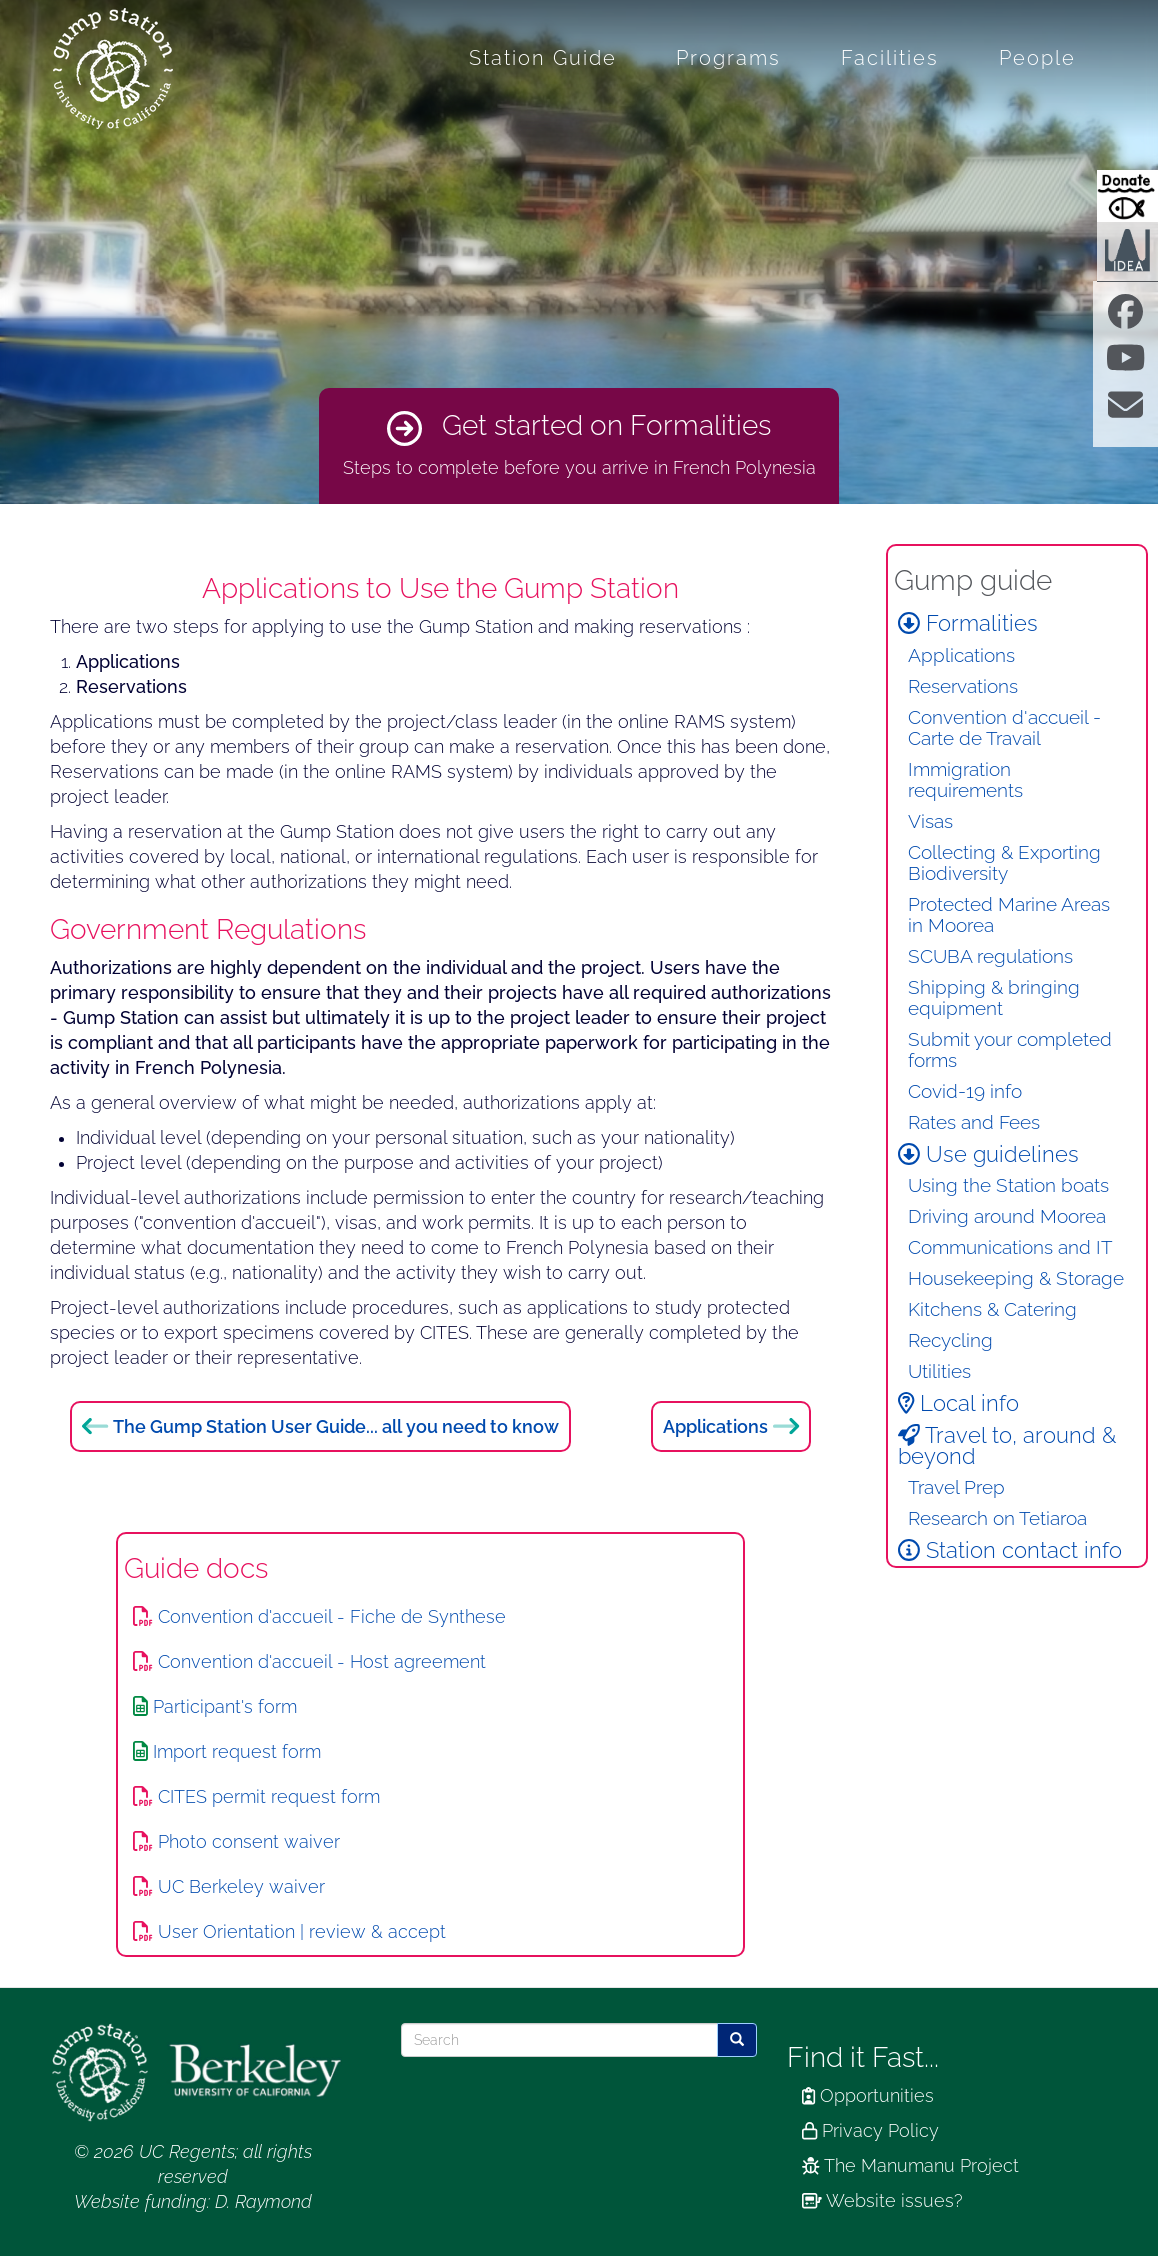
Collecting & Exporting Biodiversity (1004, 863)
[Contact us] (1125, 411)
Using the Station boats (1008, 1185)
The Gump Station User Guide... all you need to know (336, 1427)
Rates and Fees (974, 1122)
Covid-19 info (965, 1091)
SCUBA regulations (990, 956)
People (1037, 58)
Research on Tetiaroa (997, 1518)
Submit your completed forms (1010, 1050)
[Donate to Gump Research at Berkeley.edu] (1127, 196)
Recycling (950, 1340)
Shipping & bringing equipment (994, 998)
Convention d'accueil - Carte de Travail (1004, 728)
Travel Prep (956, 1487)
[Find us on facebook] (1125, 319)
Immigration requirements (965, 780)
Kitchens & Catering (992, 1309)
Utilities (939, 1371)
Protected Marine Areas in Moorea (1009, 915)
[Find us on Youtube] (1125, 365)
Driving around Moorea (1007, 1216)
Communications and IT (1010, 1247)
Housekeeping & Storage (1016, 1278)
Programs (728, 58)
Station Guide (543, 58)
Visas (930, 821)
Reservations (963, 686)
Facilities (890, 58)
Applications (715, 1427)
